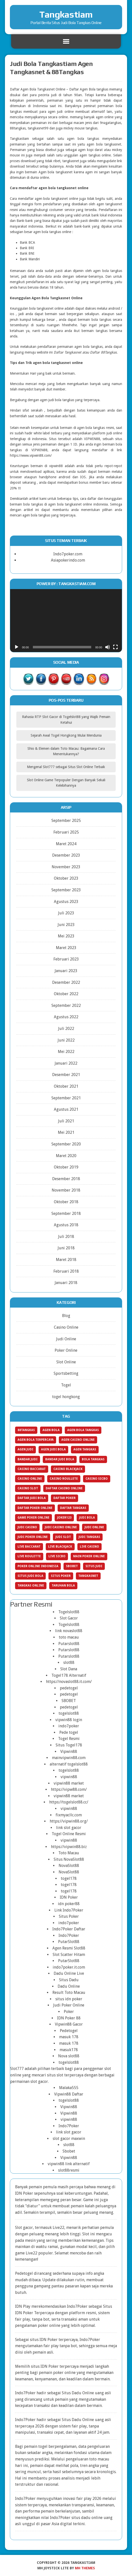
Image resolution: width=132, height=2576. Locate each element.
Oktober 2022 (66, 993)
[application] (66, 620)
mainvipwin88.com (69, 1757)
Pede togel (68, 1732)
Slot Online (66, 1362)
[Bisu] (107, 647)
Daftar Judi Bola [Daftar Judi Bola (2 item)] (32, 1498)
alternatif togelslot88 (69, 1764)
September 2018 (66, 1213)
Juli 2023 (66, 913)
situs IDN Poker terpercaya (54, 2339)
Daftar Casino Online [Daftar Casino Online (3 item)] (64, 1488)
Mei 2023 (66, 936)
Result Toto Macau (68, 1992)
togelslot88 (69, 1713)
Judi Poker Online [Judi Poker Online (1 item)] (33, 1537)
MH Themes (85, 2568)
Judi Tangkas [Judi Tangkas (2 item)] (89, 1537)
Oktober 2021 (66, 1086)
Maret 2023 (66, 947)
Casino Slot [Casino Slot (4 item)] (28, 1488)
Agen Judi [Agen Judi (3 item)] (25, 1449)
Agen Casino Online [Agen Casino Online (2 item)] (78, 1439)
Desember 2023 (66, 855)
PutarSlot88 (68, 1941)
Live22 (31, 2253)
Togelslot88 (68, 1612)
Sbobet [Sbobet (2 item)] (72, 1566)
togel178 (69, 1878)
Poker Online (66, 1350)
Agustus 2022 (66, 1017)
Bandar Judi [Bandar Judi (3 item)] (28, 1459)
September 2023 (66, 890)
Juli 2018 (66, 1236)
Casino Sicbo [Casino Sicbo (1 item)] (97, 1478)
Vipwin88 (68, 1751)
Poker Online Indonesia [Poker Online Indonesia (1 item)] (38, 1566)
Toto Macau (68, 1853)
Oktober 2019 (66, 1167)
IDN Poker (69, 1897)
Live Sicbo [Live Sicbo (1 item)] (57, 1556)
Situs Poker (69, 1916)
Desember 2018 (66, 1178)
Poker (69, 2011)
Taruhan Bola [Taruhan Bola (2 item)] (63, 1585)
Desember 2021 (66, 1074)
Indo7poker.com (67, 554)
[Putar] (16, 647)
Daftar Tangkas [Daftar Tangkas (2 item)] (73, 1508)
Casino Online (66, 1327)
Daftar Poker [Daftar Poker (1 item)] (64, 1498)
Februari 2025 (66, 832)
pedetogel (69, 1688)
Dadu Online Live (69, 1973)
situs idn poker (68, 1999)
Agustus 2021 (66, 1109)
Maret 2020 (66, 1155)
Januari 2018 (66, 1282)
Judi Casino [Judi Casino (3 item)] (27, 1527)
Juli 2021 (66, 1121)
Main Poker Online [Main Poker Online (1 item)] (89, 1556)
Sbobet (69, 2151)
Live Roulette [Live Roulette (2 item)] (29, 1556)
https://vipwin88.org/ (69, 1821)
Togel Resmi (69, 1738)
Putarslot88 (68, 1643)
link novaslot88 (68, 1630)
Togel (66, 1385)
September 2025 (66, 820)
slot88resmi (68, 2170)
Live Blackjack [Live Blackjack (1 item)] (60, 1546)
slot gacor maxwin (69, 2138)
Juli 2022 (66, 1028)
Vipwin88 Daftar (68, 2094)
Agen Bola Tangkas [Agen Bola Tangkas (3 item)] (83, 1430)
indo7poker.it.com (69, 1967)
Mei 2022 (66, 1051)
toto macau (69, 1637)
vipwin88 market (69, 1783)
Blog (66, 1315)
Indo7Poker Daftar (68, 1929)
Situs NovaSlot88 (69, 1859)
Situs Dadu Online (78, 2393)
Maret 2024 (66, 843)
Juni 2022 (66, 1040)
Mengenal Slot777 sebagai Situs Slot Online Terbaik (66, 767)
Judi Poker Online (68, 2005)
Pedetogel (69, 2030)
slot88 (68, 1662)
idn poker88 (69, 1903)
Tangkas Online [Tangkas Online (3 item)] (31, 1585)
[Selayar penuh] (115, 647)
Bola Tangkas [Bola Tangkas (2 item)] (93, 1459)
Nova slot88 (68, 2056)
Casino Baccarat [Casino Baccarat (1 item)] (32, 1469)
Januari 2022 (66, 1063)
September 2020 (66, 1144)
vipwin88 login (68, 1719)
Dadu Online (69, 1986)
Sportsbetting (66, 1373)
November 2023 (66, 867)
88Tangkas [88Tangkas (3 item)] (26, 1430)
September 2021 (66, 1098)
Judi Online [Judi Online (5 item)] (94, 1527)
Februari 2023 (66, 959)
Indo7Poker (69, 1935)
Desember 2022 (66, 982)
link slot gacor (68, 1827)
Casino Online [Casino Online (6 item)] (30, 1478)
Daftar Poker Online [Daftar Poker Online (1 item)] (35, 1508)
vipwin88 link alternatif (69, 2163)
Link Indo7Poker (68, 1910)
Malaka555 (68, 2087)
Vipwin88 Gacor (69, 2024)
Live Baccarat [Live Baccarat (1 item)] (29, 1546)
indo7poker (68, 1726)
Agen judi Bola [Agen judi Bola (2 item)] (53, 1449)
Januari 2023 (66, 970)
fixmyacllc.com (69, 1815)
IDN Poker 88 (69, 2018)
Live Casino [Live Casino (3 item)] (89, 1546)
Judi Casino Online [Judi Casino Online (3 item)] (61, 1527)
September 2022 (66, 1005)
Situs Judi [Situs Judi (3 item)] (94, 1566)
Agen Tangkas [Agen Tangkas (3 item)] (84, 1449)
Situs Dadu (69, 1979)
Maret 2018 (66, 1259)
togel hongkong (66, 1396)
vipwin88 (69, 1776)
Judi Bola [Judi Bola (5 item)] (87, 1517)
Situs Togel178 (69, 1745)
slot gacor (39, 2081)
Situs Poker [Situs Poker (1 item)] (61, 1576)
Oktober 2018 (66, 1201)
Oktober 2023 (66, 878)
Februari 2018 (66, 1271)
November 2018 (66, 1190)
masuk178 (69, 2049)
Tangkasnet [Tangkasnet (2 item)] (88, 1576)
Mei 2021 (66, 1132)
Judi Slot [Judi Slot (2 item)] (63, 1537)
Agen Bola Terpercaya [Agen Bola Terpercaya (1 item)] (36, 1439)
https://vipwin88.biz (69, 1846)
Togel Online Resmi (69, 1833)
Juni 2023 (66, 924)
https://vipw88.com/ (69, 1789)
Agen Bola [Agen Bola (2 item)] (51, 1430)
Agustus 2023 (66, 901)
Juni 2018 (66, 1248)
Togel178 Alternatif (68, 1675)
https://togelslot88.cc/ (68, 1802)
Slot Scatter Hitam (69, 1954)
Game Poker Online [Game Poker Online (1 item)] (33, 1517)
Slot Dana (68, 1669)
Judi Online (66, 1339)
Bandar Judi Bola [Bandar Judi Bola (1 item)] (59, 1459)
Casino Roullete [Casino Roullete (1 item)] (64, 1478)
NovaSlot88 (69, 1865)
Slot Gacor (69, 1618)
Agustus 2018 (66, 1225)
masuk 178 (68, 2037)
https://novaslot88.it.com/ (69, 1681)
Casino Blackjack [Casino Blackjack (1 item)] (68, 1469)
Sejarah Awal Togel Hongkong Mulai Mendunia (66, 735)
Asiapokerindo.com (68, 560)
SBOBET (69, 1700)
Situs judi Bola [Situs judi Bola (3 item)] (30, 1576)
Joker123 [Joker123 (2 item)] (64, 1517)
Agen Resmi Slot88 (68, 1948)
